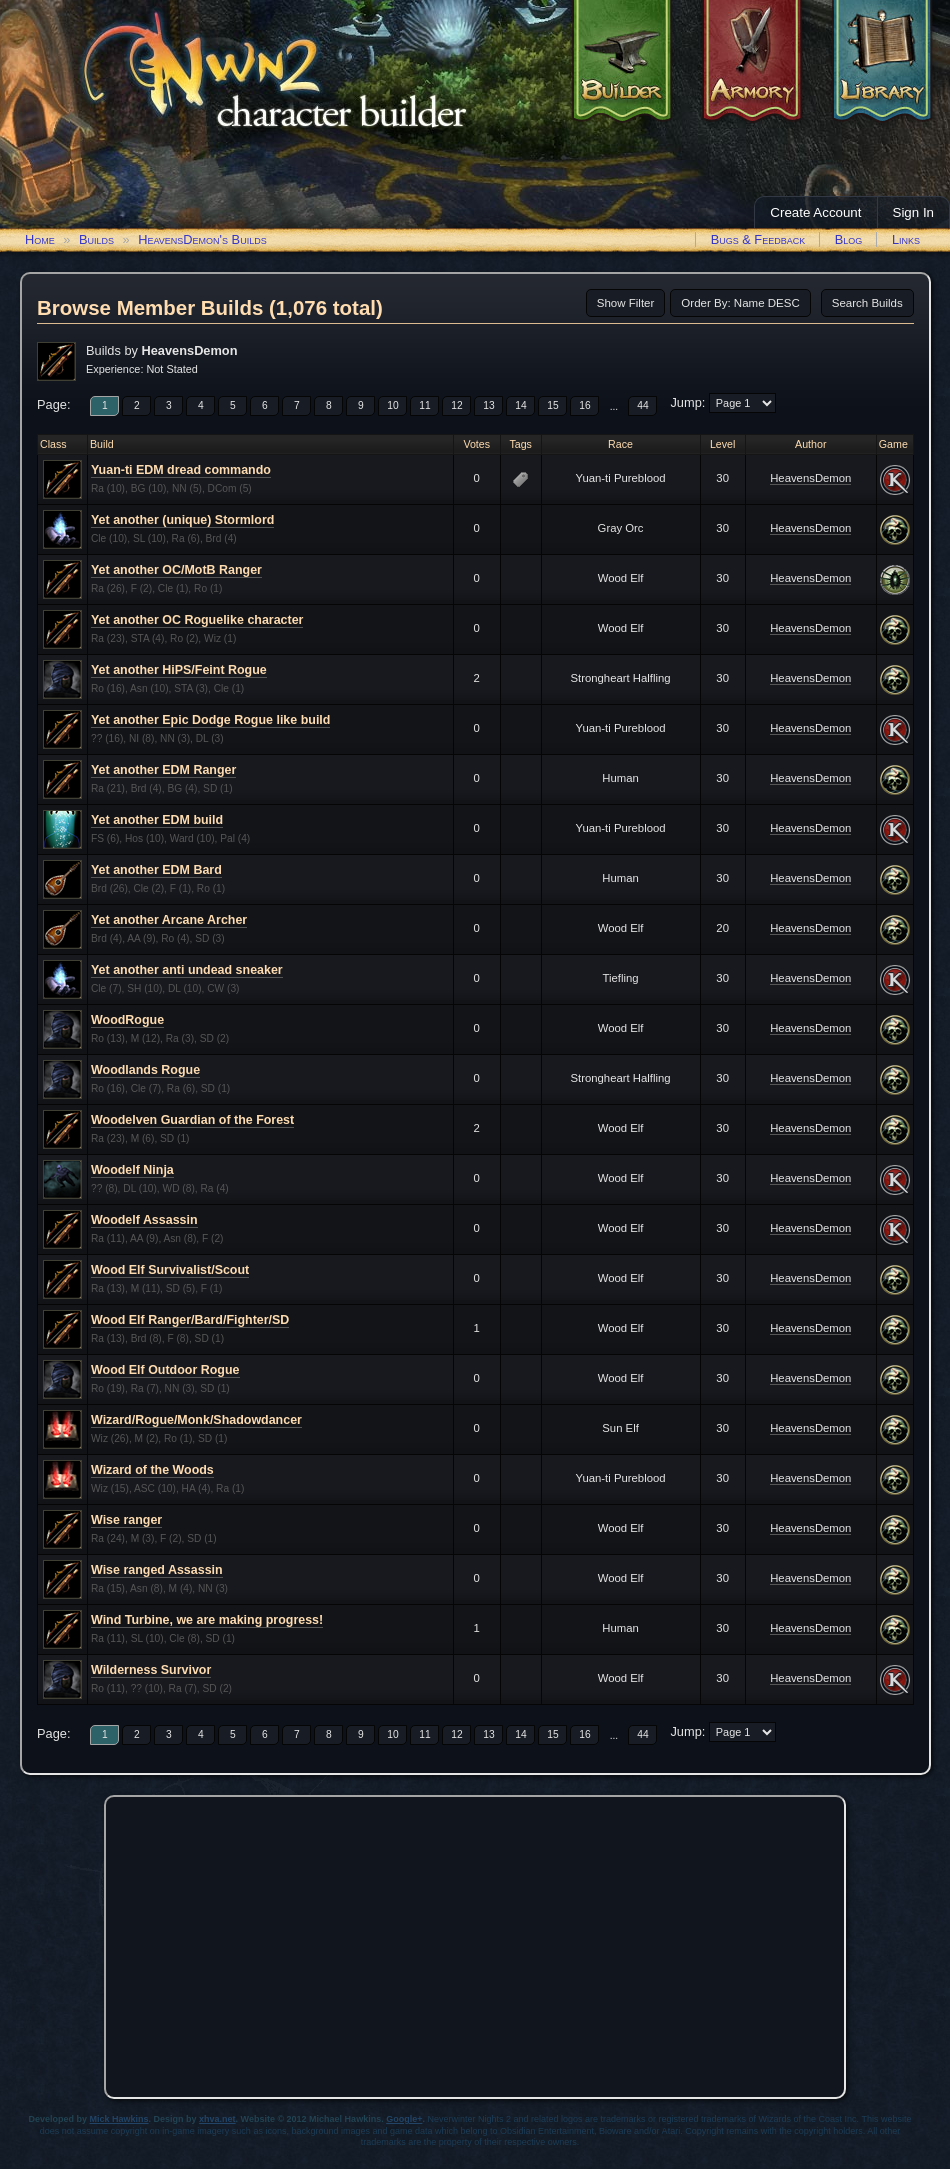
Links (906, 239)
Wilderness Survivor (151, 1670)
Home (40, 239)
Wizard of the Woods (152, 1470)
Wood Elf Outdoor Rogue (165, 1370)
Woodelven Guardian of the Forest (192, 1120)
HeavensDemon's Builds (202, 239)
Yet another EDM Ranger (163, 770)
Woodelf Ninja (132, 1170)
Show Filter (626, 303)
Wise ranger (126, 1520)
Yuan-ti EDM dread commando (181, 470)
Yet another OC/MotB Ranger (176, 570)
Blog (849, 239)
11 (424, 405)
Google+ (404, 2119)
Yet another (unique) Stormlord (182, 520)
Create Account (815, 212)
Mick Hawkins (119, 2119)
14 (520, 405)
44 (642, 405)
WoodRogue (127, 1020)
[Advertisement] (475, 1942)
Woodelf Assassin (144, 1220)
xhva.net (217, 2119)
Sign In (914, 212)
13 (488, 405)
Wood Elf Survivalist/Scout (170, 1270)
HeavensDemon (810, 478)
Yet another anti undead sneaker (187, 970)
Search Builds (867, 303)
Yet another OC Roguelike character (197, 620)
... (614, 406)
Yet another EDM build (157, 820)
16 (584, 405)
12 (456, 405)
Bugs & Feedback (758, 239)
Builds (96, 239)
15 (552, 405)
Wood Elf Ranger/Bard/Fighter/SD (190, 1320)
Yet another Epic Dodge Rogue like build (210, 720)
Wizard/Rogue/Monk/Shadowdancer (196, 1420)
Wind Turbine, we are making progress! (207, 1620)
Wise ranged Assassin (157, 1570)
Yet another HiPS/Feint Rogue (179, 670)
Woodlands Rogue (145, 1070)
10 (392, 405)
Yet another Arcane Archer (169, 920)
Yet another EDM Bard (156, 870)
